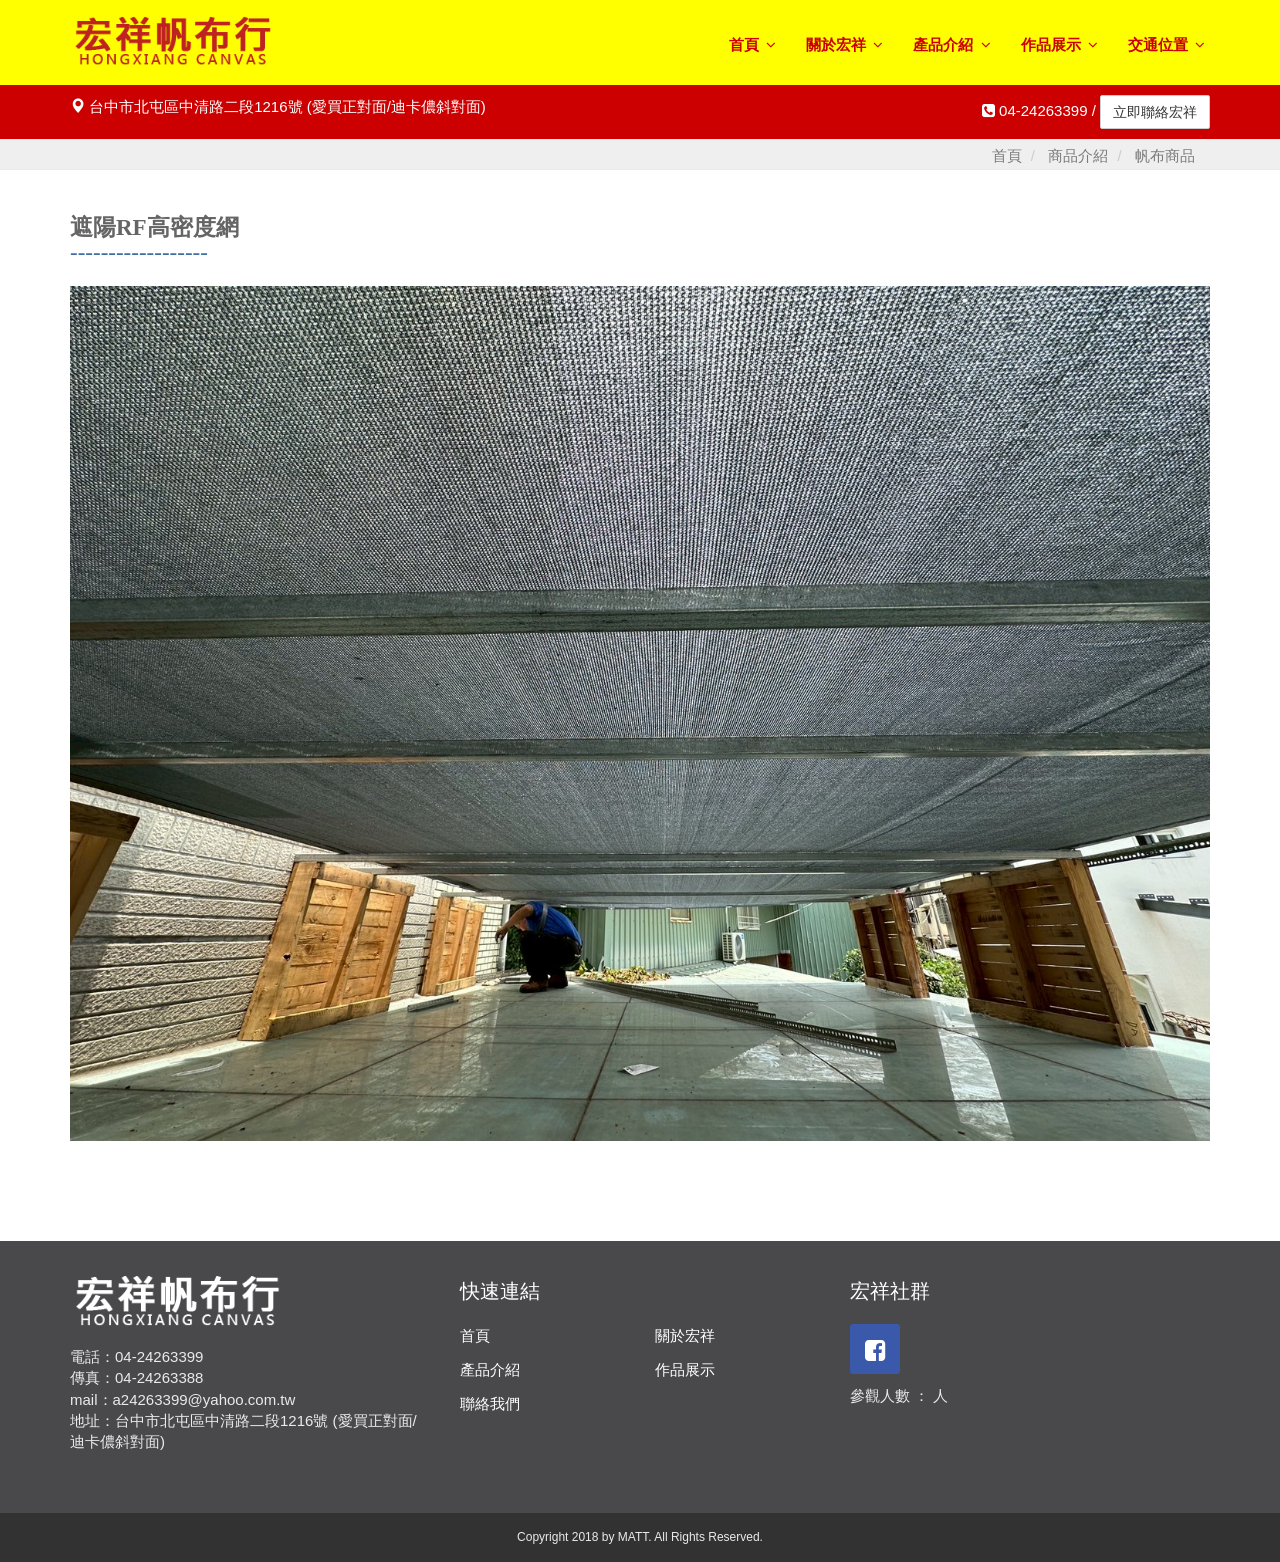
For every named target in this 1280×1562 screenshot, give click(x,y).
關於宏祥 (844, 44)
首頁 (752, 44)
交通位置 (1166, 44)
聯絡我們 (490, 1403)
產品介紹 (951, 44)
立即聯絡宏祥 (1155, 112)
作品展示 (1059, 44)
